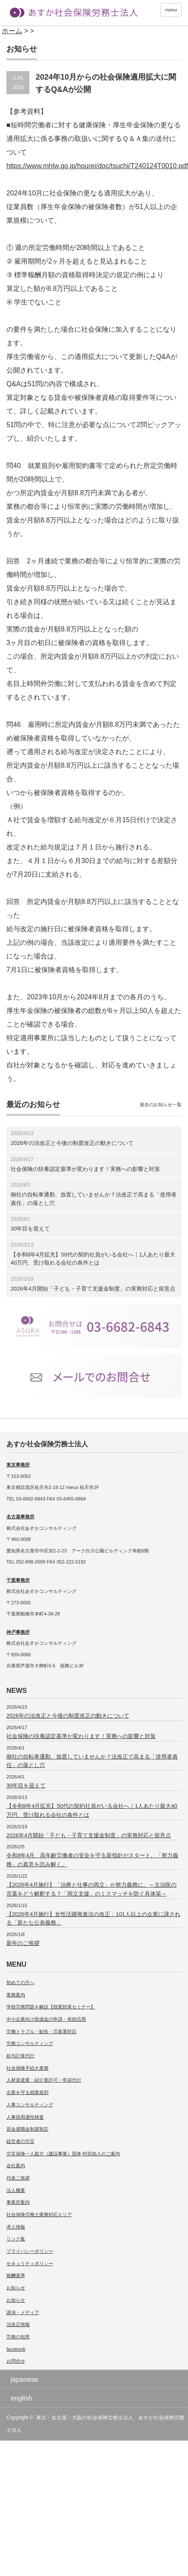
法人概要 (15, 2190)
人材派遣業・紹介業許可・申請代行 (43, 2080)
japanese (24, 2379)
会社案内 (15, 2165)
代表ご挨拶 (18, 2177)
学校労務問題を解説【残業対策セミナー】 (50, 2006)
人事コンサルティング (29, 2104)
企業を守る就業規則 (27, 2092)
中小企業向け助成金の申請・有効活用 (46, 2019)
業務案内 (15, 1994)
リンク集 (15, 2238)
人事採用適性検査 (25, 2117)
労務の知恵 (18, 2336)
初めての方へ (20, 1982)
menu (171, 9)
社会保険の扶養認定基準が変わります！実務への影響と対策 (85, 1169)
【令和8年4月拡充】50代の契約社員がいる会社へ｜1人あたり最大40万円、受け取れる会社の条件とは (93, 1258)
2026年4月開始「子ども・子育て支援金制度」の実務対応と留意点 (93, 1288)
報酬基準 (15, 2275)
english (21, 2398)
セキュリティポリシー (29, 2263)
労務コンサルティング (29, 2043)
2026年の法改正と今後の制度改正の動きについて (72, 1143)
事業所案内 (18, 2202)
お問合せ (15, 2361)
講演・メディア (22, 2312)
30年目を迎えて (30, 1228)
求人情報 (15, 2226)
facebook (16, 2349)
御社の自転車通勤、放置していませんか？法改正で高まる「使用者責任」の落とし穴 (94, 1198)
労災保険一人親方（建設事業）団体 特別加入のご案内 (63, 2153)
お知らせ (15, 2287)
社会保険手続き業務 (27, 2068)
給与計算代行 (20, 2055)
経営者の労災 (20, 2141)
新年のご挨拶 (23, 1943)
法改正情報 (18, 2324)
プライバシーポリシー (29, 2251)
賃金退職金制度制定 (27, 2128)
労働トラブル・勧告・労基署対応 (41, 2031)
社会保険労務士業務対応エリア (39, 2214)
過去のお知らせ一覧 (161, 1104)
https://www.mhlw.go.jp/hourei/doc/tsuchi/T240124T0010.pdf (97, 165)
